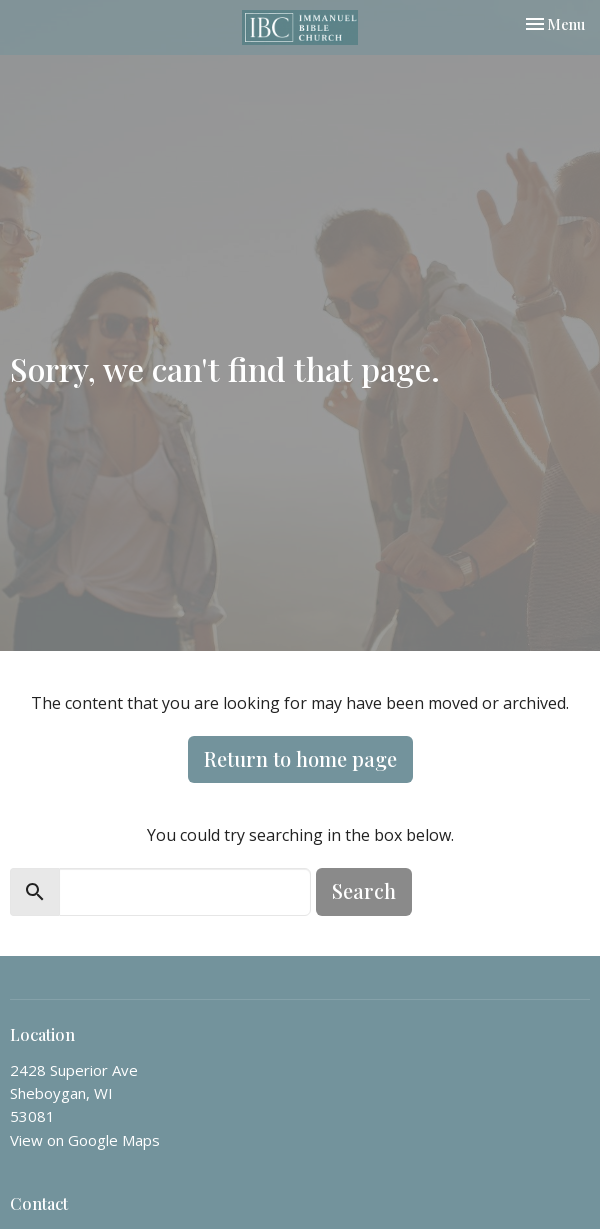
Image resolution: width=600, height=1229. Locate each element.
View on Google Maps (85, 1140)
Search (364, 890)
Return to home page (300, 758)
